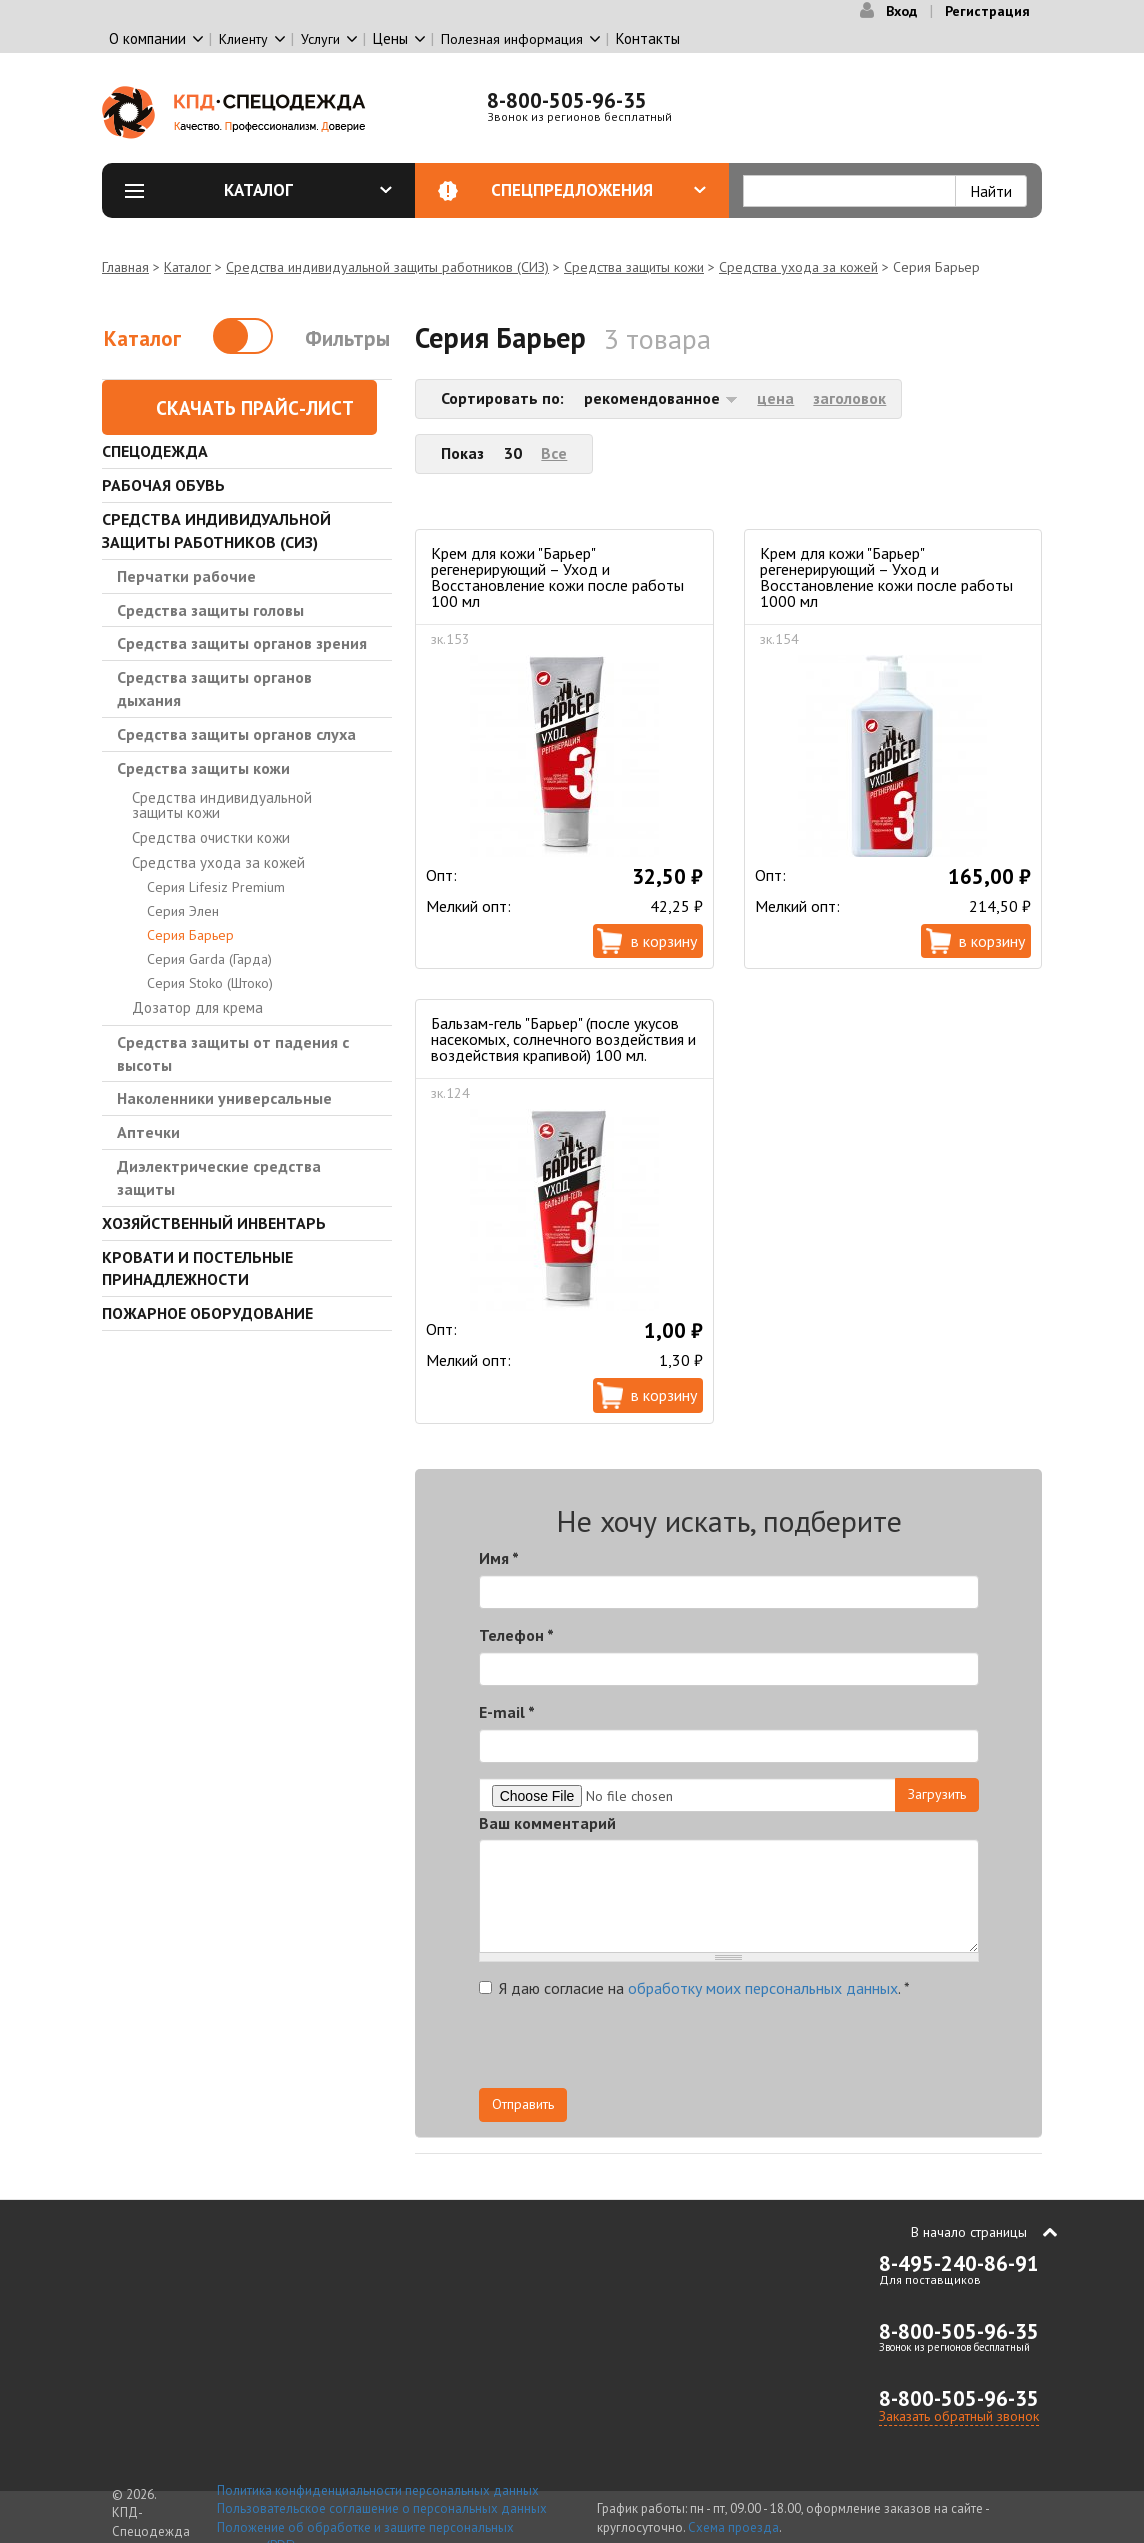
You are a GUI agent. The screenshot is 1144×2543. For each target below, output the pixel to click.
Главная (125, 267)
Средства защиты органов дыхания (214, 688)
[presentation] (799, 2049)
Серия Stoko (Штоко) (210, 983)
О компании (147, 38)
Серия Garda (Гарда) (209, 959)
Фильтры (347, 338)
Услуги (320, 39)
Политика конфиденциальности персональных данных (378, 2490)
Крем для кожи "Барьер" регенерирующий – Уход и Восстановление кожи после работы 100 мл (557, 577)
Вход (901, 11)
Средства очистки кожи (211, 837)
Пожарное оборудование (207, 1313)
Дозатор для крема (197, 1007)
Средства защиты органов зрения (242, 643)
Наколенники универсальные (224, 1098)
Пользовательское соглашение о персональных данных (382, 2508)
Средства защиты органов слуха (236, 734)
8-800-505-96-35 (567, 100)
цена (775, 398)
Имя (499, 1558)
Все (554, 453)
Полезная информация (512, 39)
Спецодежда (155, 451)
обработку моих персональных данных (763, 1988)
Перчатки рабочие (186, 576)
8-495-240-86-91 (959, 2263)
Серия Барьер (190, 935)
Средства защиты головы (210, 610)
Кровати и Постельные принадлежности (197, 1268)
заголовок (849, 398)
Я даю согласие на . (694, 1988)
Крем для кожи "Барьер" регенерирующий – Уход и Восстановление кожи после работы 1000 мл (886, 577)
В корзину (664, 941)
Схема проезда (733, 2527)
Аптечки (148, 1132)
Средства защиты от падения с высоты (233, 1053)
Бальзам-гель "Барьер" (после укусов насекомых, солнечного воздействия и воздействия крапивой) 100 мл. (563, 1039)
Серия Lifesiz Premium (216, 887)
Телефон (516, 1635)
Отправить (523, 2104)
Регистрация (987, 11)
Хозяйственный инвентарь (214, 1223)
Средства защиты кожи (634, 267)
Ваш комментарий (547, 1823)
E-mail (507, 1712)
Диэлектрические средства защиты (219, 1177)
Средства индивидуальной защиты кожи (222, 805)
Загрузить (937, 1794)
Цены (390, 38)
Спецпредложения (598, 190)
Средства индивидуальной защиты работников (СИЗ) (387, 267)
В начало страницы (969, 2232)
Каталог (308, 190)
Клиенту (243, 39)
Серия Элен (183, 911)
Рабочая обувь (163, 485)
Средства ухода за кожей (798, 267)
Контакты (648, 38)
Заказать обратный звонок (959, 2416)
